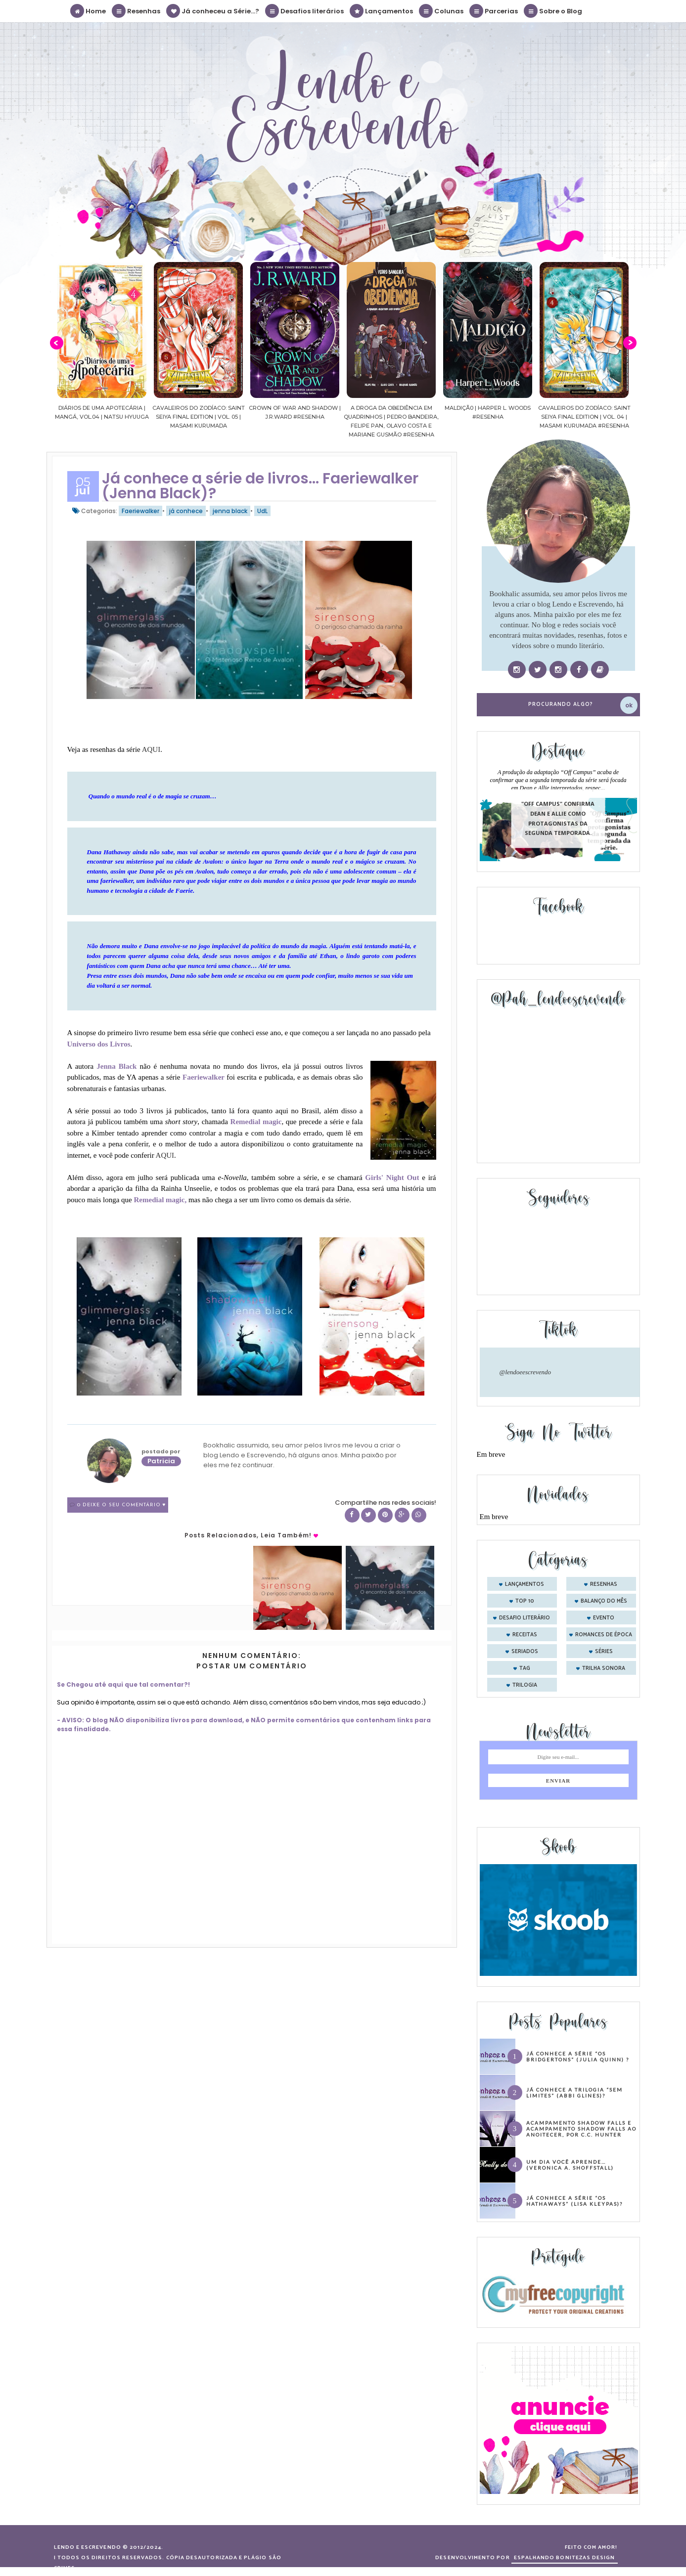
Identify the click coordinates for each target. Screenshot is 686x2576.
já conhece (186, 511)
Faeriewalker (140, 511)
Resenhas (136, 11)
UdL (262, 511)
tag (524, 1668)
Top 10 (524, 1601)
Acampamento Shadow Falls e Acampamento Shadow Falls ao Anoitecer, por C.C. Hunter (581, 2129)
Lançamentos (382, 11)
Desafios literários (305, 11)
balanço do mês (604, 1601)
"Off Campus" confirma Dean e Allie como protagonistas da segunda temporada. (558, 818)
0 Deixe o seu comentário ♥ (121, 1505)
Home (88, 11)
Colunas (441, 11)
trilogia (524, 1685)
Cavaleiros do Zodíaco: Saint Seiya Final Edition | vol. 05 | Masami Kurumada (275, 416)
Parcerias (494, 11)
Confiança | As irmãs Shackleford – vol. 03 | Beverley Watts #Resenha (82, 416)
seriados (524, 1651)
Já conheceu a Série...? (213, 11)
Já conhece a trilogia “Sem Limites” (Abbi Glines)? (574, 2092)
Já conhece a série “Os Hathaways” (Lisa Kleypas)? (574, 2201)
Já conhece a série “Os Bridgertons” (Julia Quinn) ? (577, 2056)
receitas (524, 1634)
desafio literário (524, 1618)
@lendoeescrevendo (525, 1372)
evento (603, 1618)
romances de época (603, 1634)
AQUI (150, 749)
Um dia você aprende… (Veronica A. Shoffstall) (570, 2165)
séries (604, 1651)
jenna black (230, 511)
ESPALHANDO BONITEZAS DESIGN (564, 2557)
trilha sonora (603, 1668)
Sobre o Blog (553, 11)
